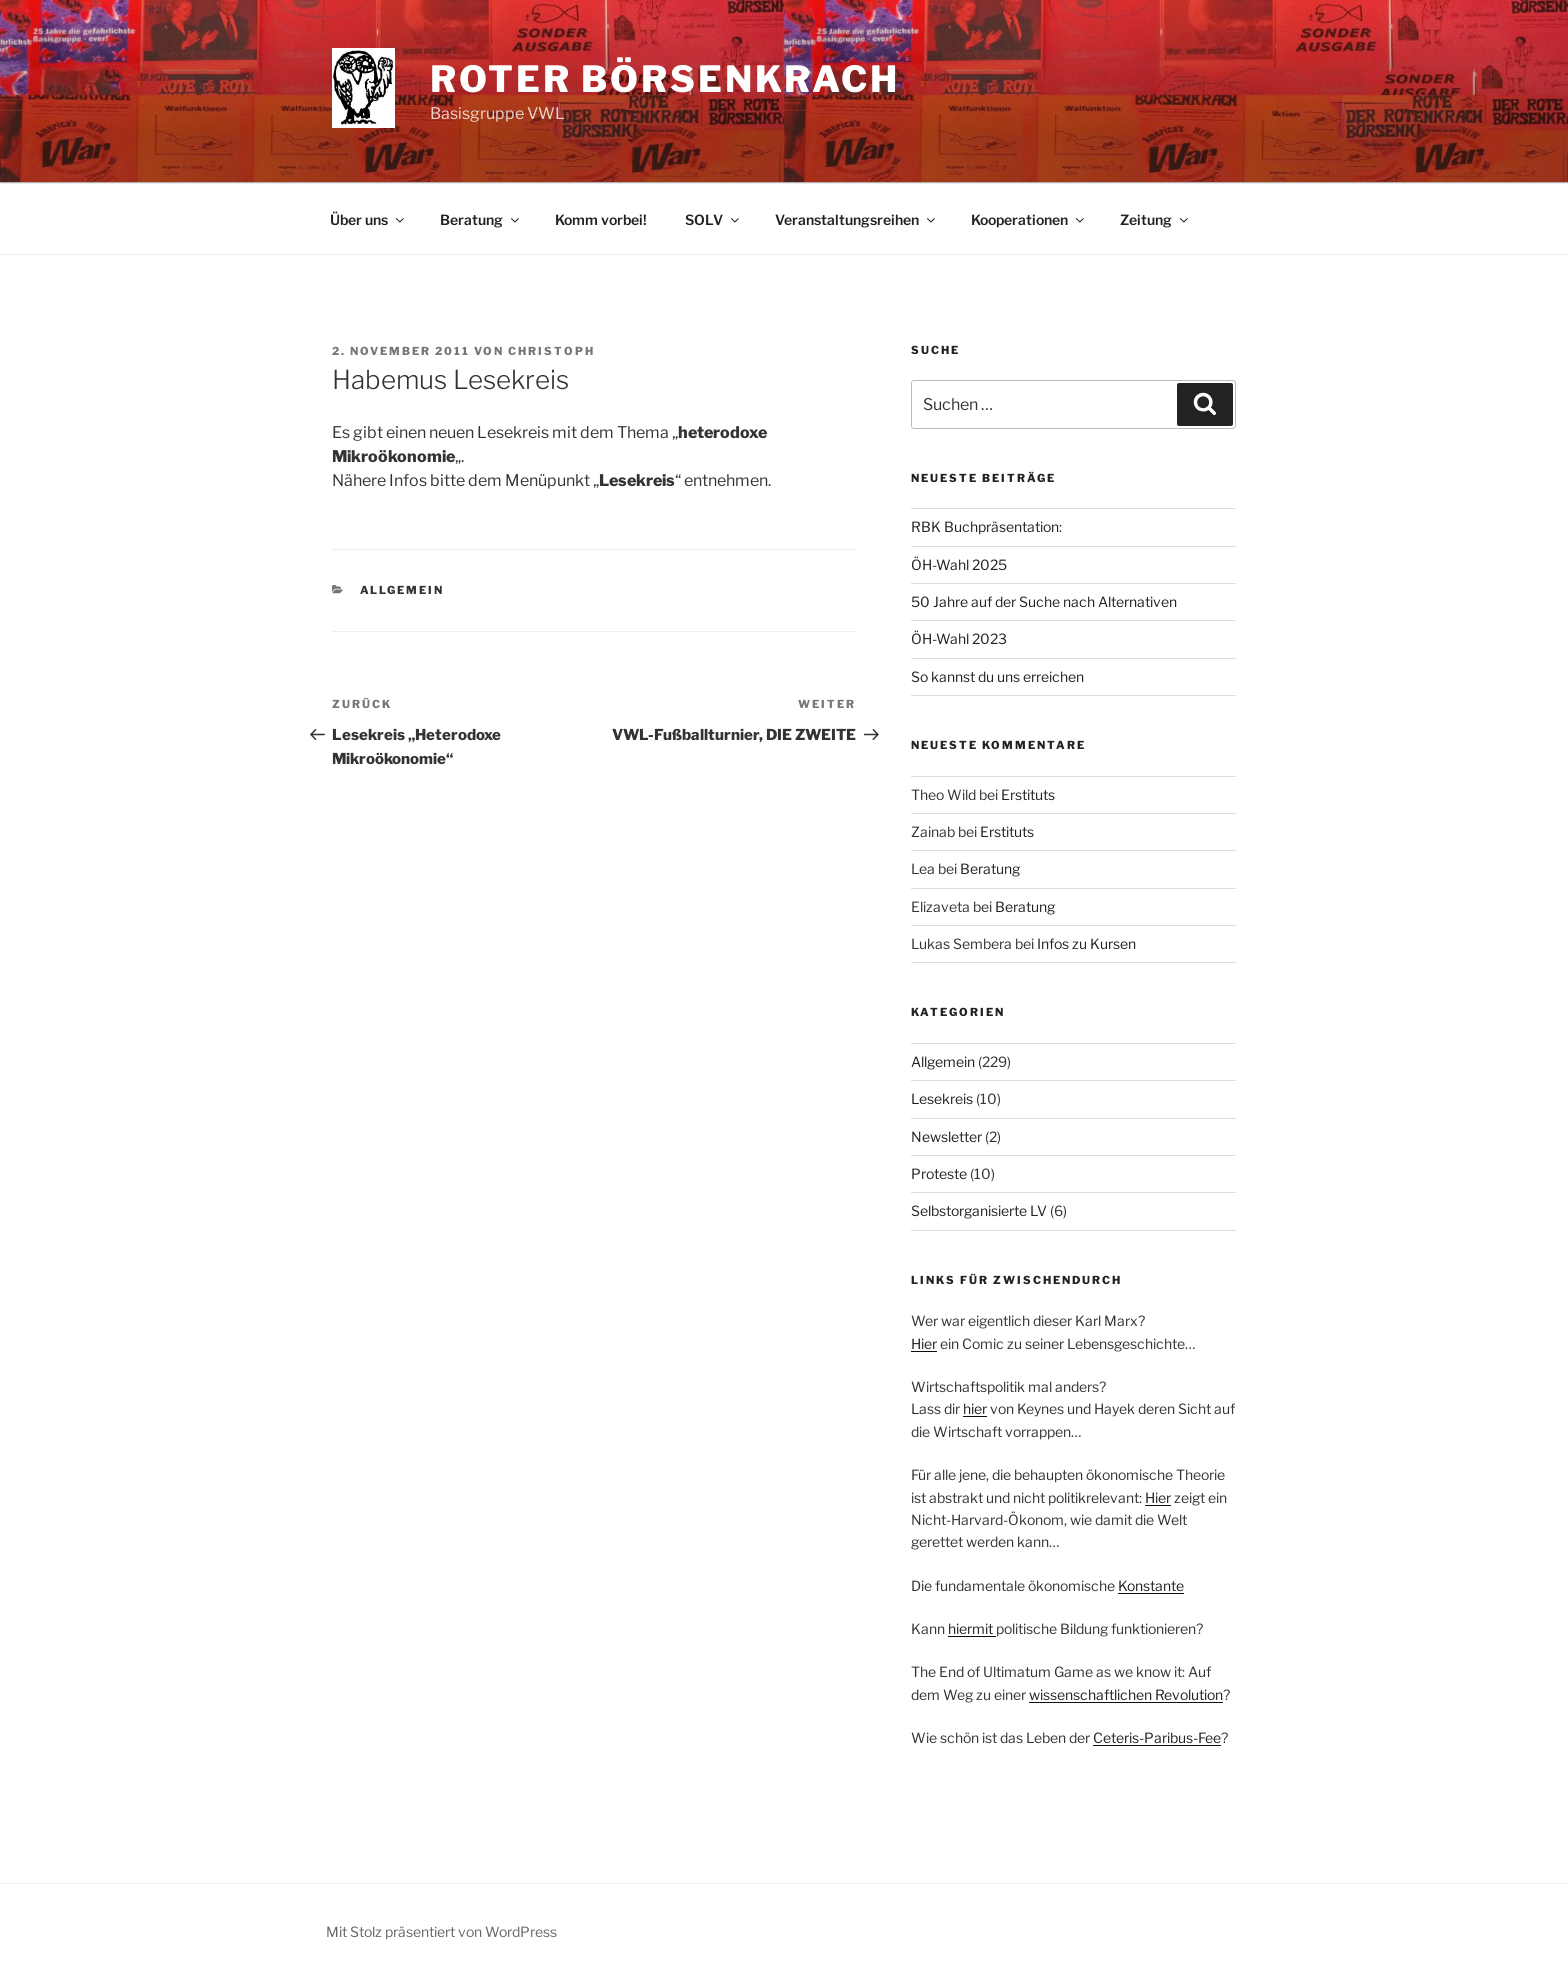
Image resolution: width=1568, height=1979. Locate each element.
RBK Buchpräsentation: (986, 526)
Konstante (1151, 1585)
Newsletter (946, 1136)
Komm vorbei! (601, 219)
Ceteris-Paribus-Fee (1157, 1737)
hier (975, 1408)
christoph (551, 351)
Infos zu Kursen (1086, 943)
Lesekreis (942, 1098)
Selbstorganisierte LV (979, 1210)
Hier (924, 1343)
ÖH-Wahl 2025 (959, 564)
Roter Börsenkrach (665, 79)
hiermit (972, 1628)
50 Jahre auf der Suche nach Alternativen (1044, 601)
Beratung (481, 219)
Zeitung (1155, 219)
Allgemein (402, 590)
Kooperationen (1029, 219)
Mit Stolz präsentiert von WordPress (441, 1931)
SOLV (713, 219)
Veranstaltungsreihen (856, 219)
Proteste (939, 1173)
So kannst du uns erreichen (997, 676)
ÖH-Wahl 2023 (959, 638)
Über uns (368, 219)
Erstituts (1028, 794)
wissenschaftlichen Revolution (1126, 1694)
